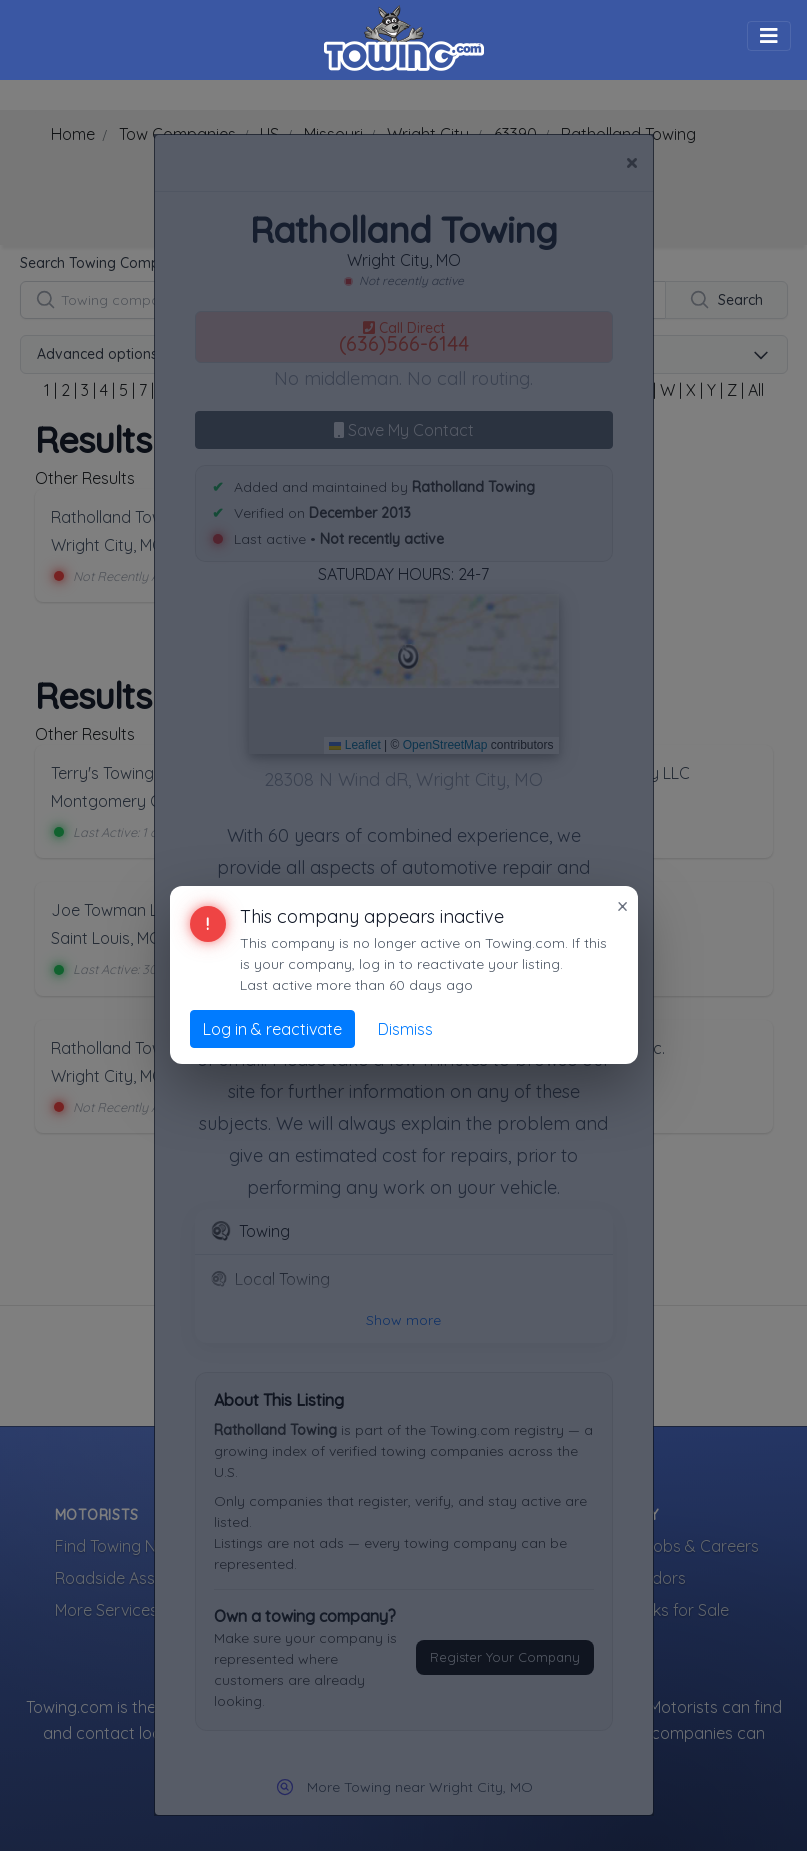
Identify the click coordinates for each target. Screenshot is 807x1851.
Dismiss (405, 1029)
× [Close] (622, 906)
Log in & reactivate (272, 1029)
